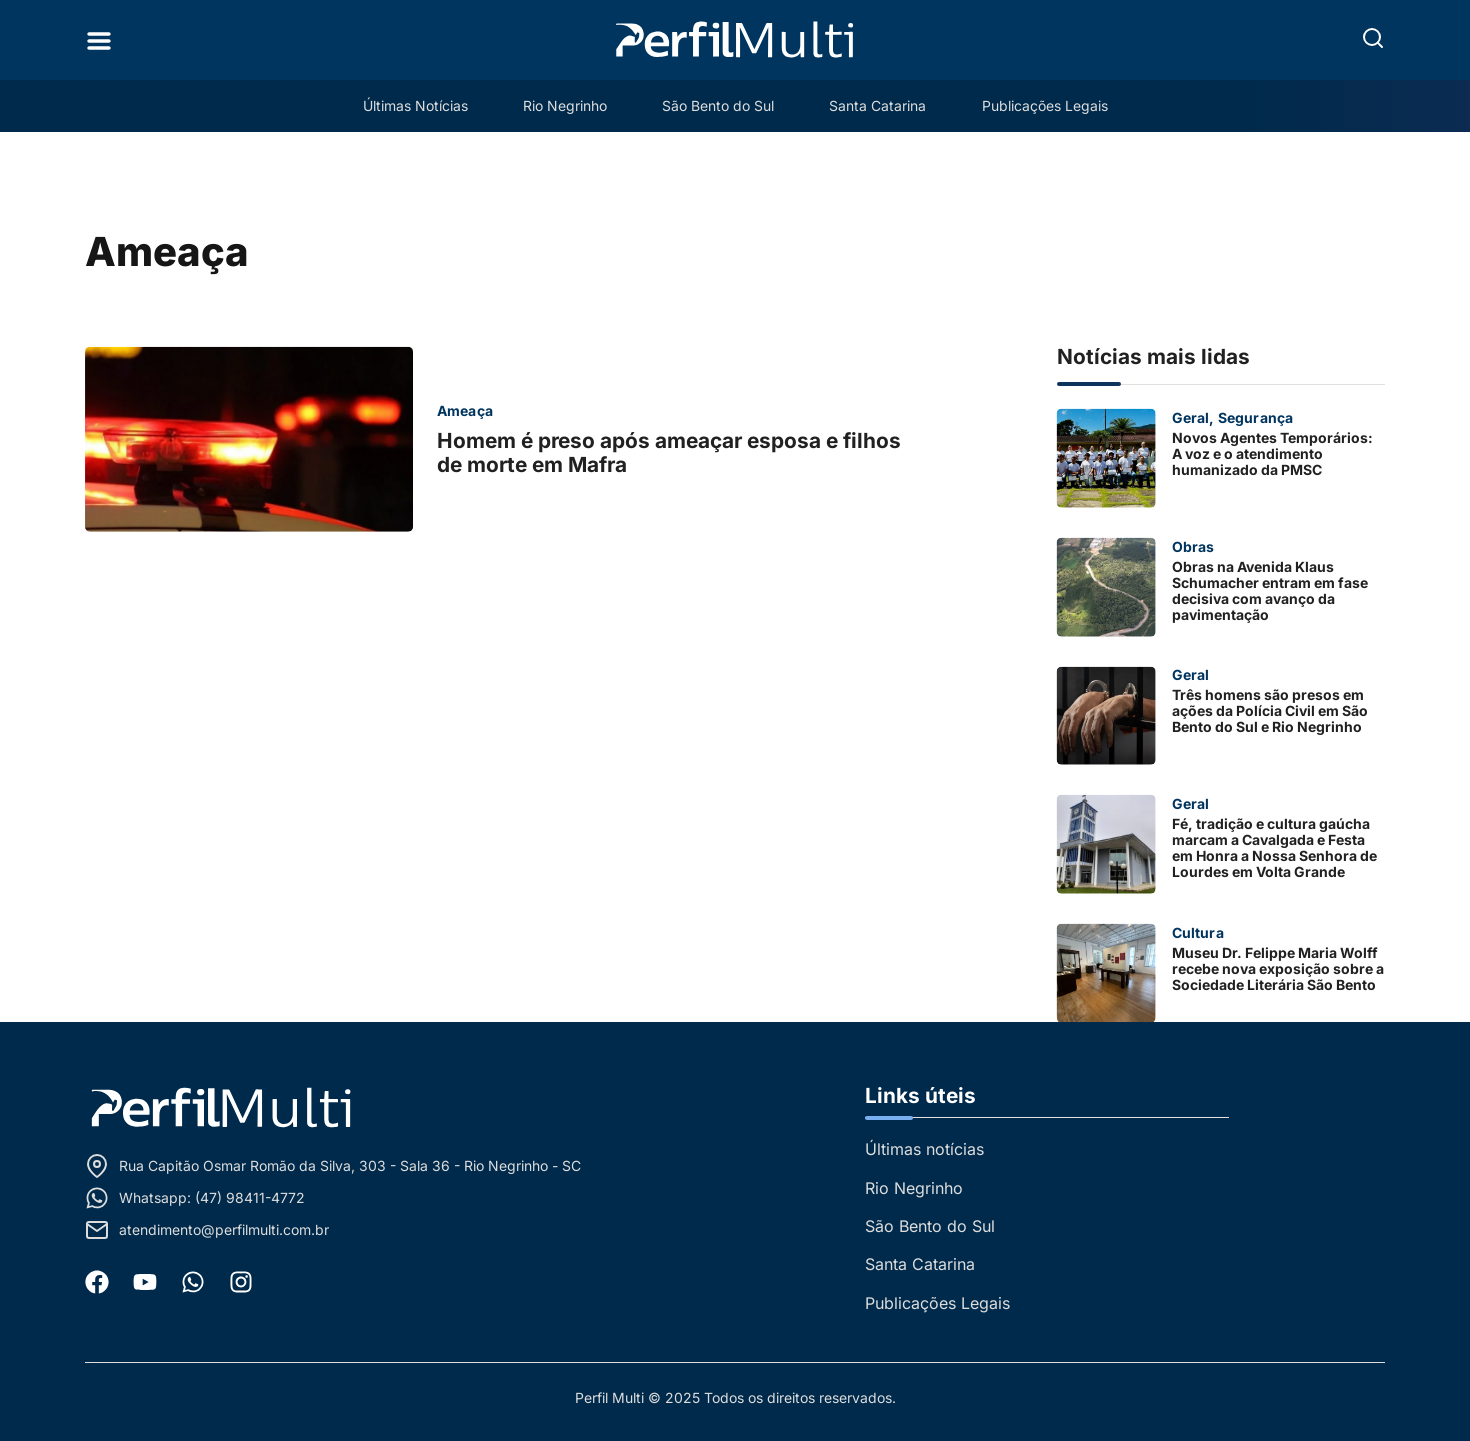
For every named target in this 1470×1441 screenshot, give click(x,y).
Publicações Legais (1046, 105)
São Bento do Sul (718, 105)
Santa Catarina (878, 105)
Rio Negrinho (564, 105)
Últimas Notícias (413, 105)
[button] (1373, 38)
